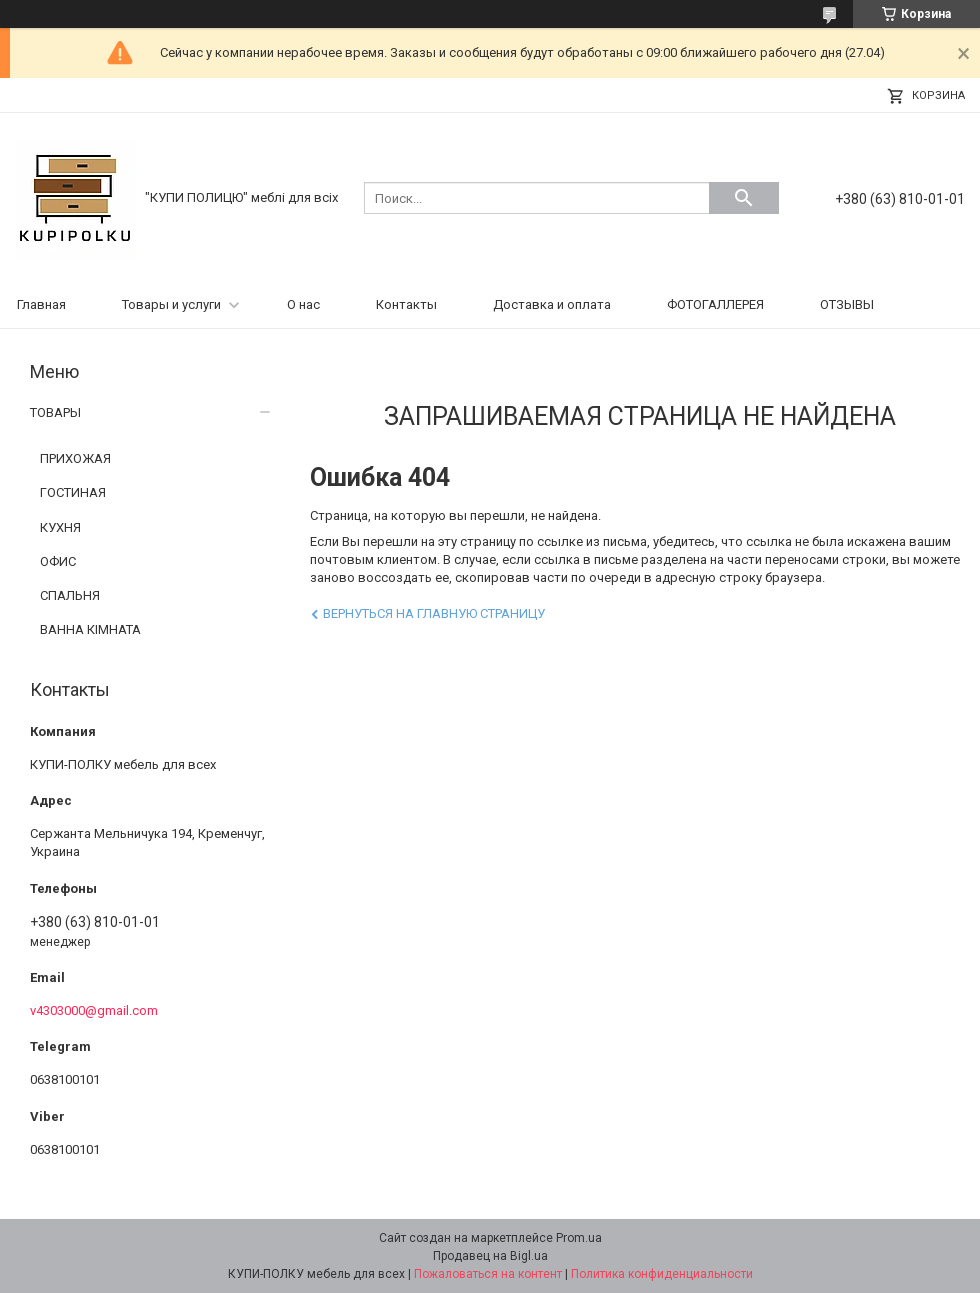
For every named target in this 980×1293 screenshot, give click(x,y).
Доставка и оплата (552, 304)
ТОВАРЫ (55, 412)
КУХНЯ (60, 527)
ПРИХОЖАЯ (75, 458)
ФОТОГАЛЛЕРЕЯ (715, 304)
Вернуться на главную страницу (434, 613)
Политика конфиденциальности (662, 1274)
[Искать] (744, 198)
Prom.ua (579, 1238)
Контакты (406, 304)
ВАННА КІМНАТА (90, 629)
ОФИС (58, 561)
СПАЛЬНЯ (70, 595)
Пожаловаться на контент (488, 1274)
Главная (41, 304)
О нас (303, 304)
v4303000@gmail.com (94, 1010)
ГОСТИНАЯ (73, 492)
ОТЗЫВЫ (847, 304)
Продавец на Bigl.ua (490, 1256)
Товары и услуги (171, 304)
